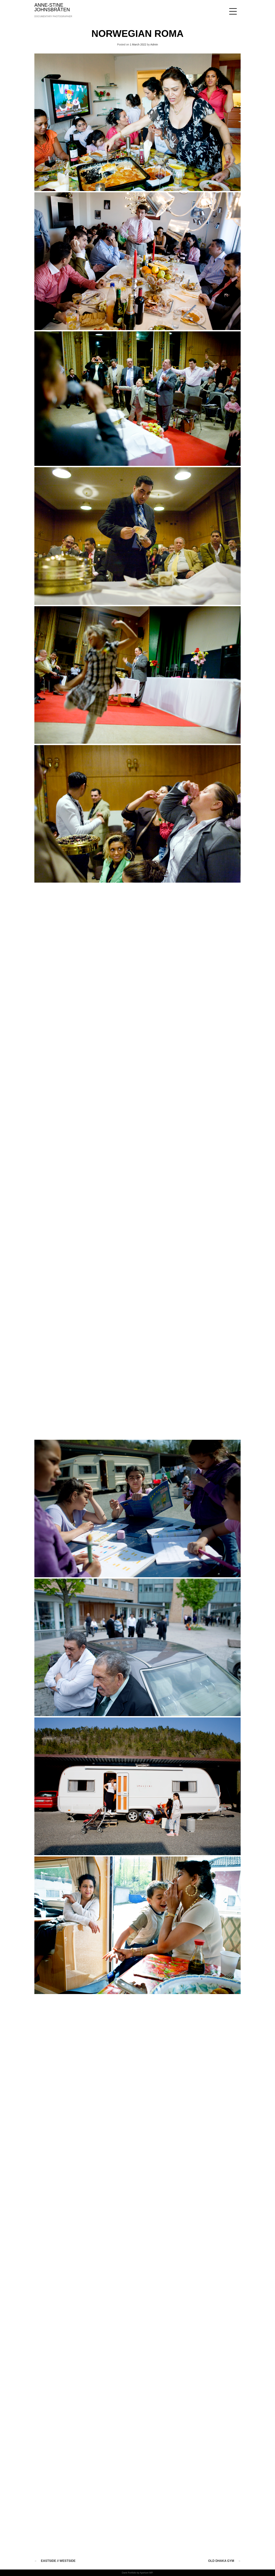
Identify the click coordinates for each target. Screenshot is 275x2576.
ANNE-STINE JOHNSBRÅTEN (52, 7)
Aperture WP (146, 2572)
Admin (154, 44)
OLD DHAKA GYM (221, 2560)
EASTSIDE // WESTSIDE (58, 2560)
